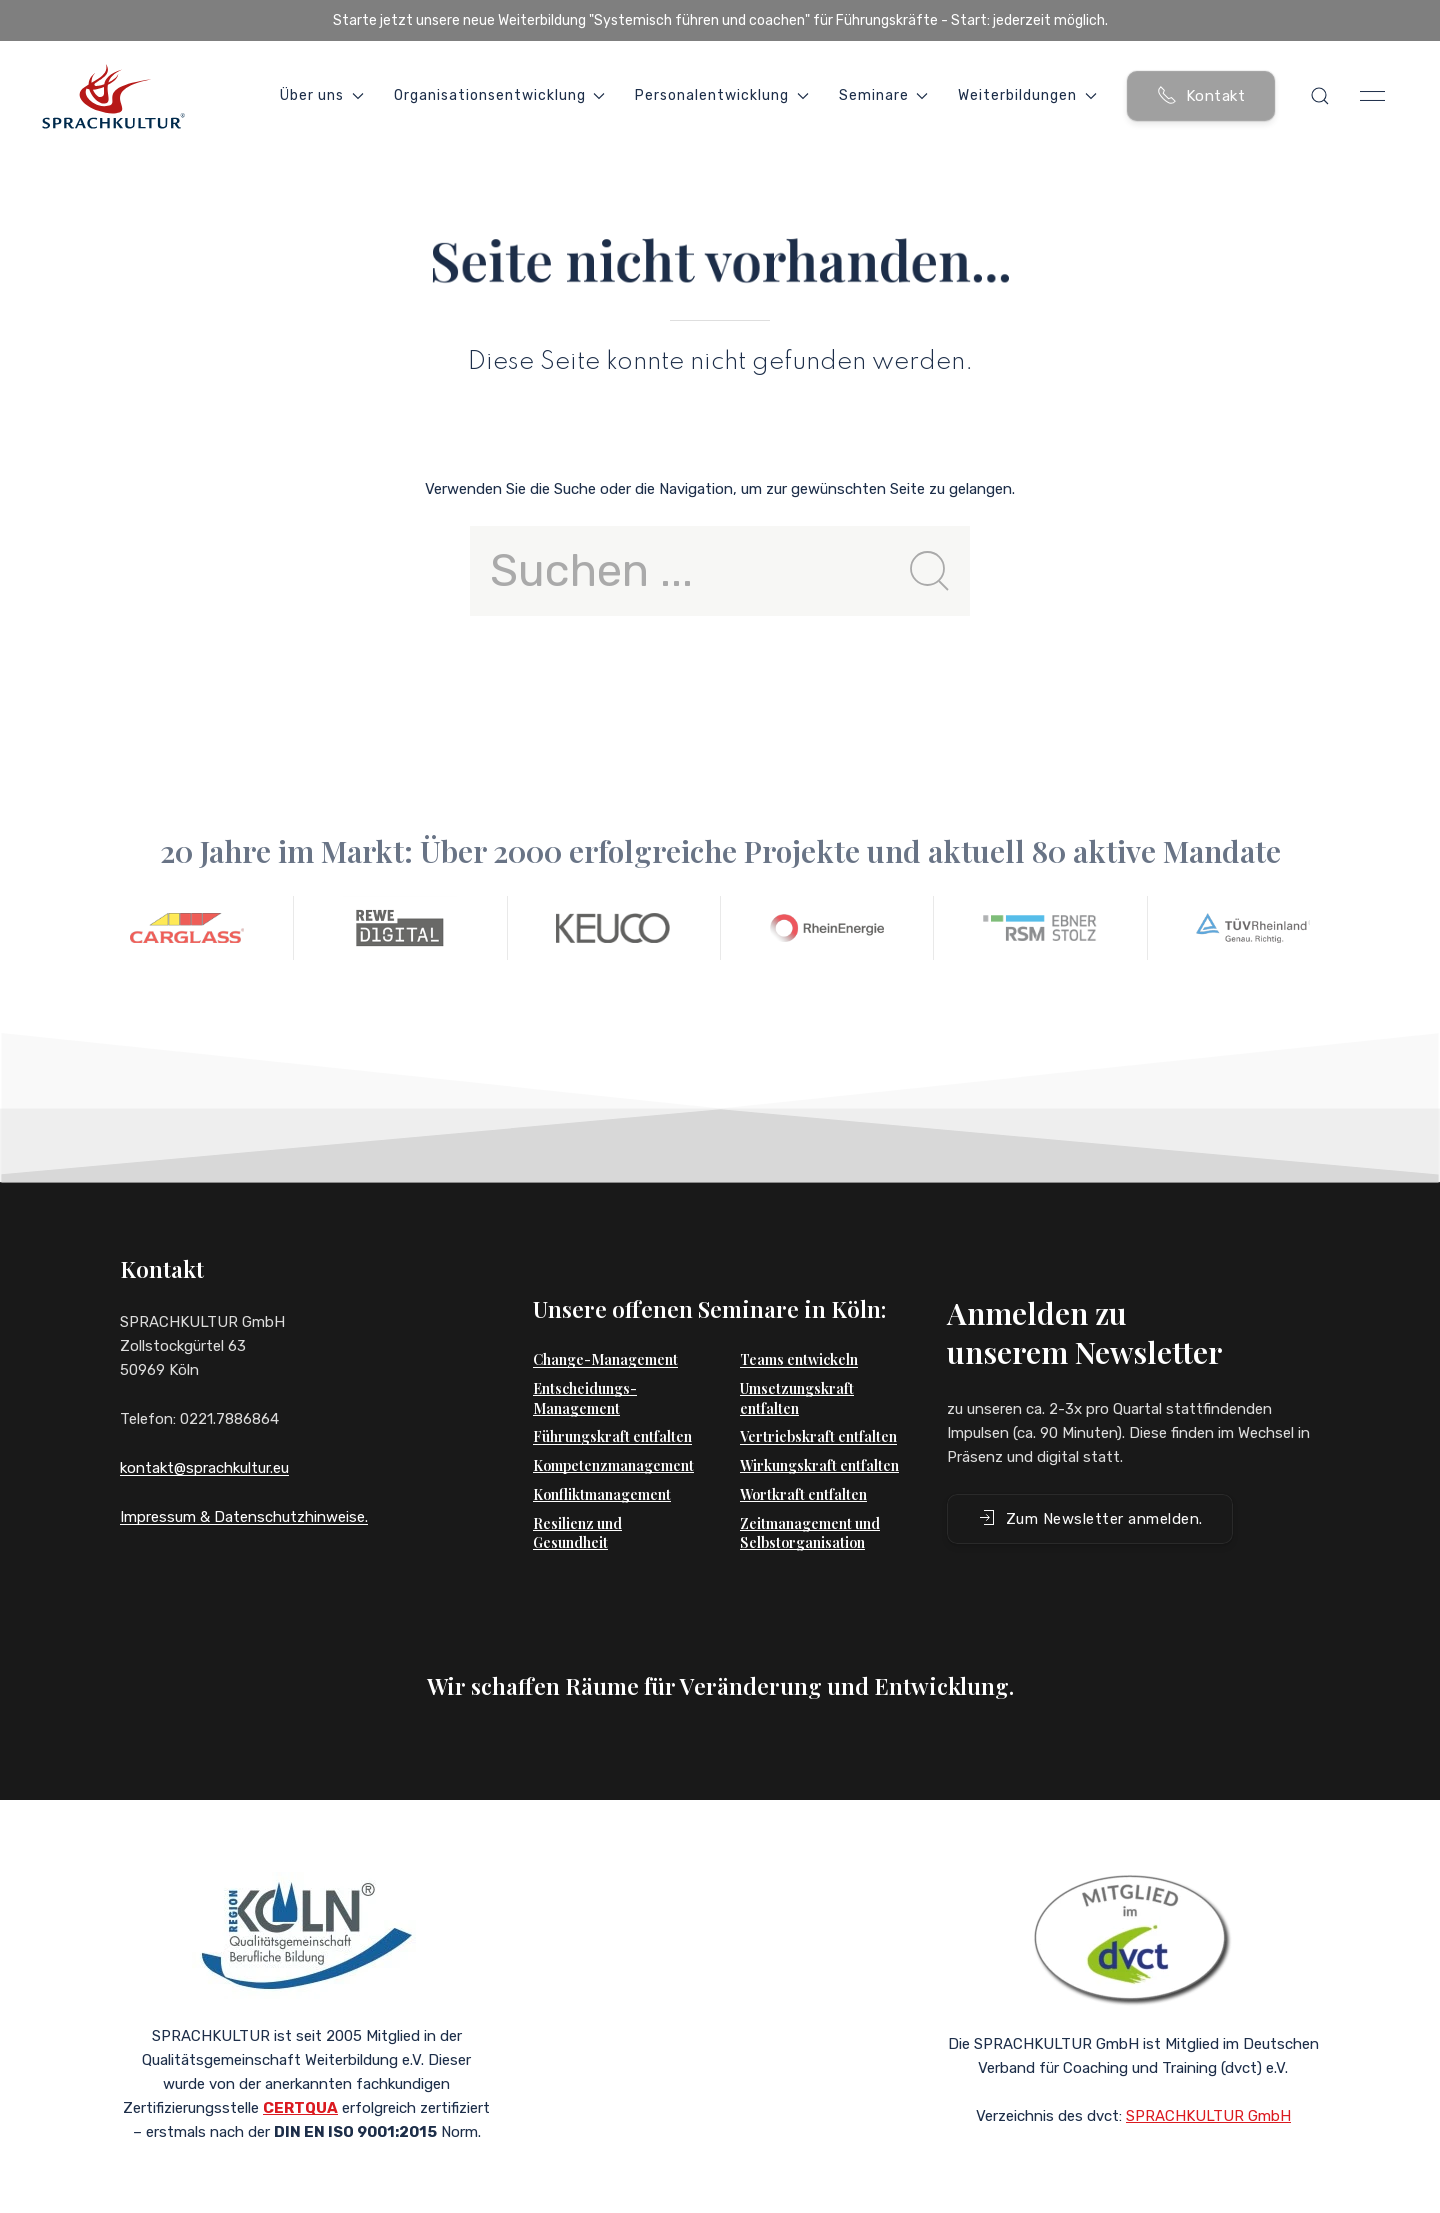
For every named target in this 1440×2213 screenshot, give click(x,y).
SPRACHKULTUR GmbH (1208, 2088)
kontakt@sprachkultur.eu (204, 1468)
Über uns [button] (322, 95)
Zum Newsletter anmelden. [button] (1090, 1478)
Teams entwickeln (799, 1319)
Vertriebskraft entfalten (818, 1396)
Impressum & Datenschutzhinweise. (244, 1517)
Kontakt (1201, 95)
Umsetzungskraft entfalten (797, 1358)
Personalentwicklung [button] (722, 95)
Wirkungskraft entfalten (819, 1425)
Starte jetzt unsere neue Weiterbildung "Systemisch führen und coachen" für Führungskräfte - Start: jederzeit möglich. (720, 20)
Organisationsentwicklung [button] (500, 95)
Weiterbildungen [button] (1027, 95)
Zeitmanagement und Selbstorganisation (810, 1493)
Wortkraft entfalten (803, 1454)
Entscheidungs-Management (585, 1358)
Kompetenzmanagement (613, 1425)
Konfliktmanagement (602, 1454)
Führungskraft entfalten (612, 1396)
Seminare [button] (884, 95)
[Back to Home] (113, 96)
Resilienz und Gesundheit (577, 1493)
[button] (1320, 96)
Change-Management (605, 1319)
